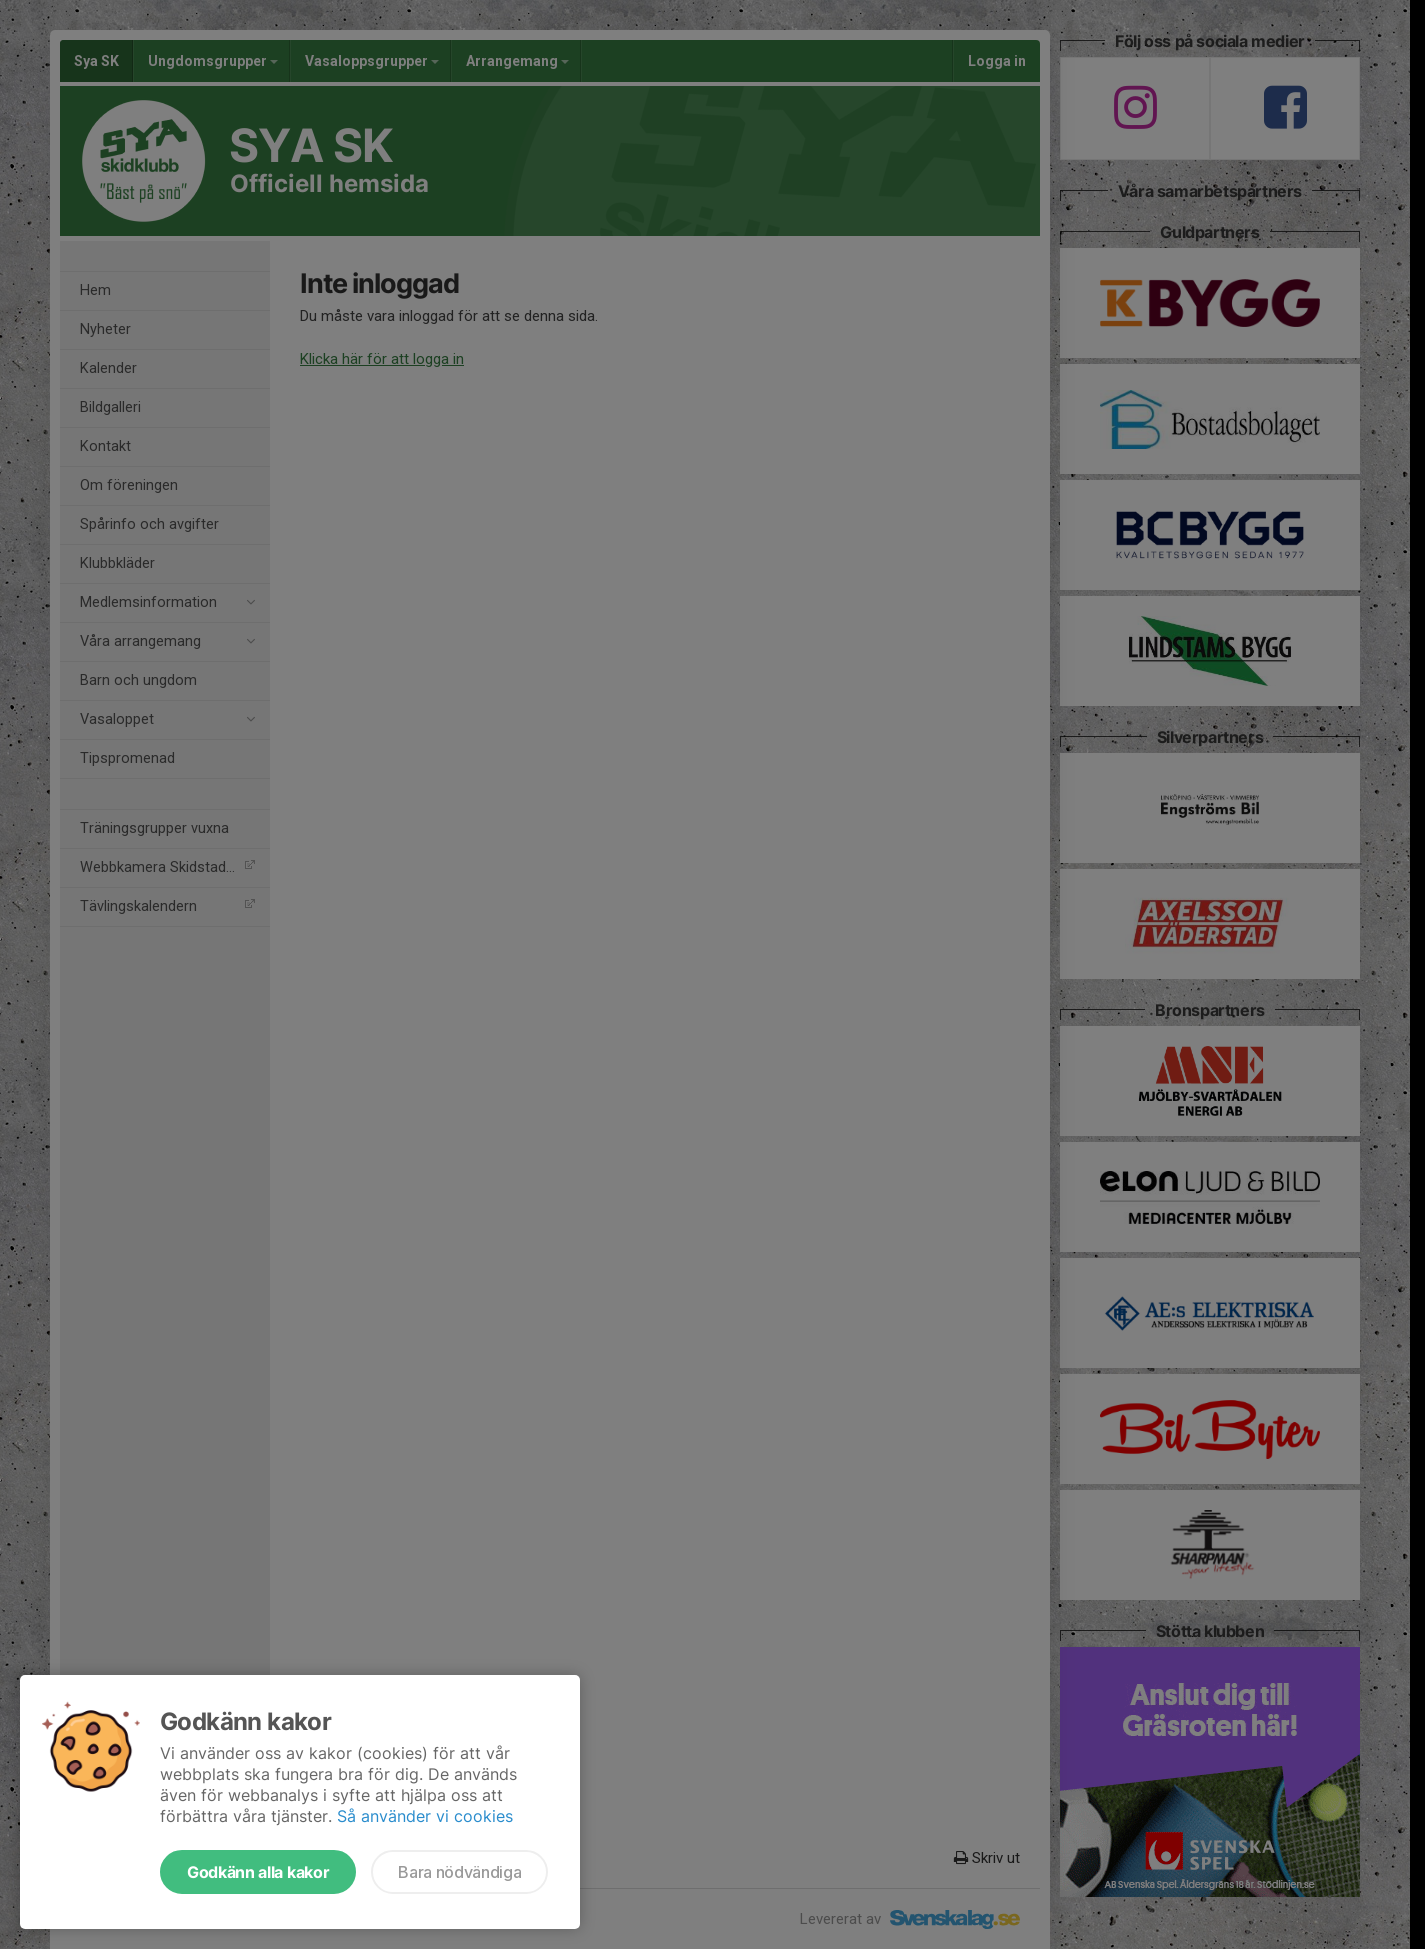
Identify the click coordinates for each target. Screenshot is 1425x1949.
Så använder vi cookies (425, 1816)
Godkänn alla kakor (258, 1872)
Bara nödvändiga (459, 1872)
